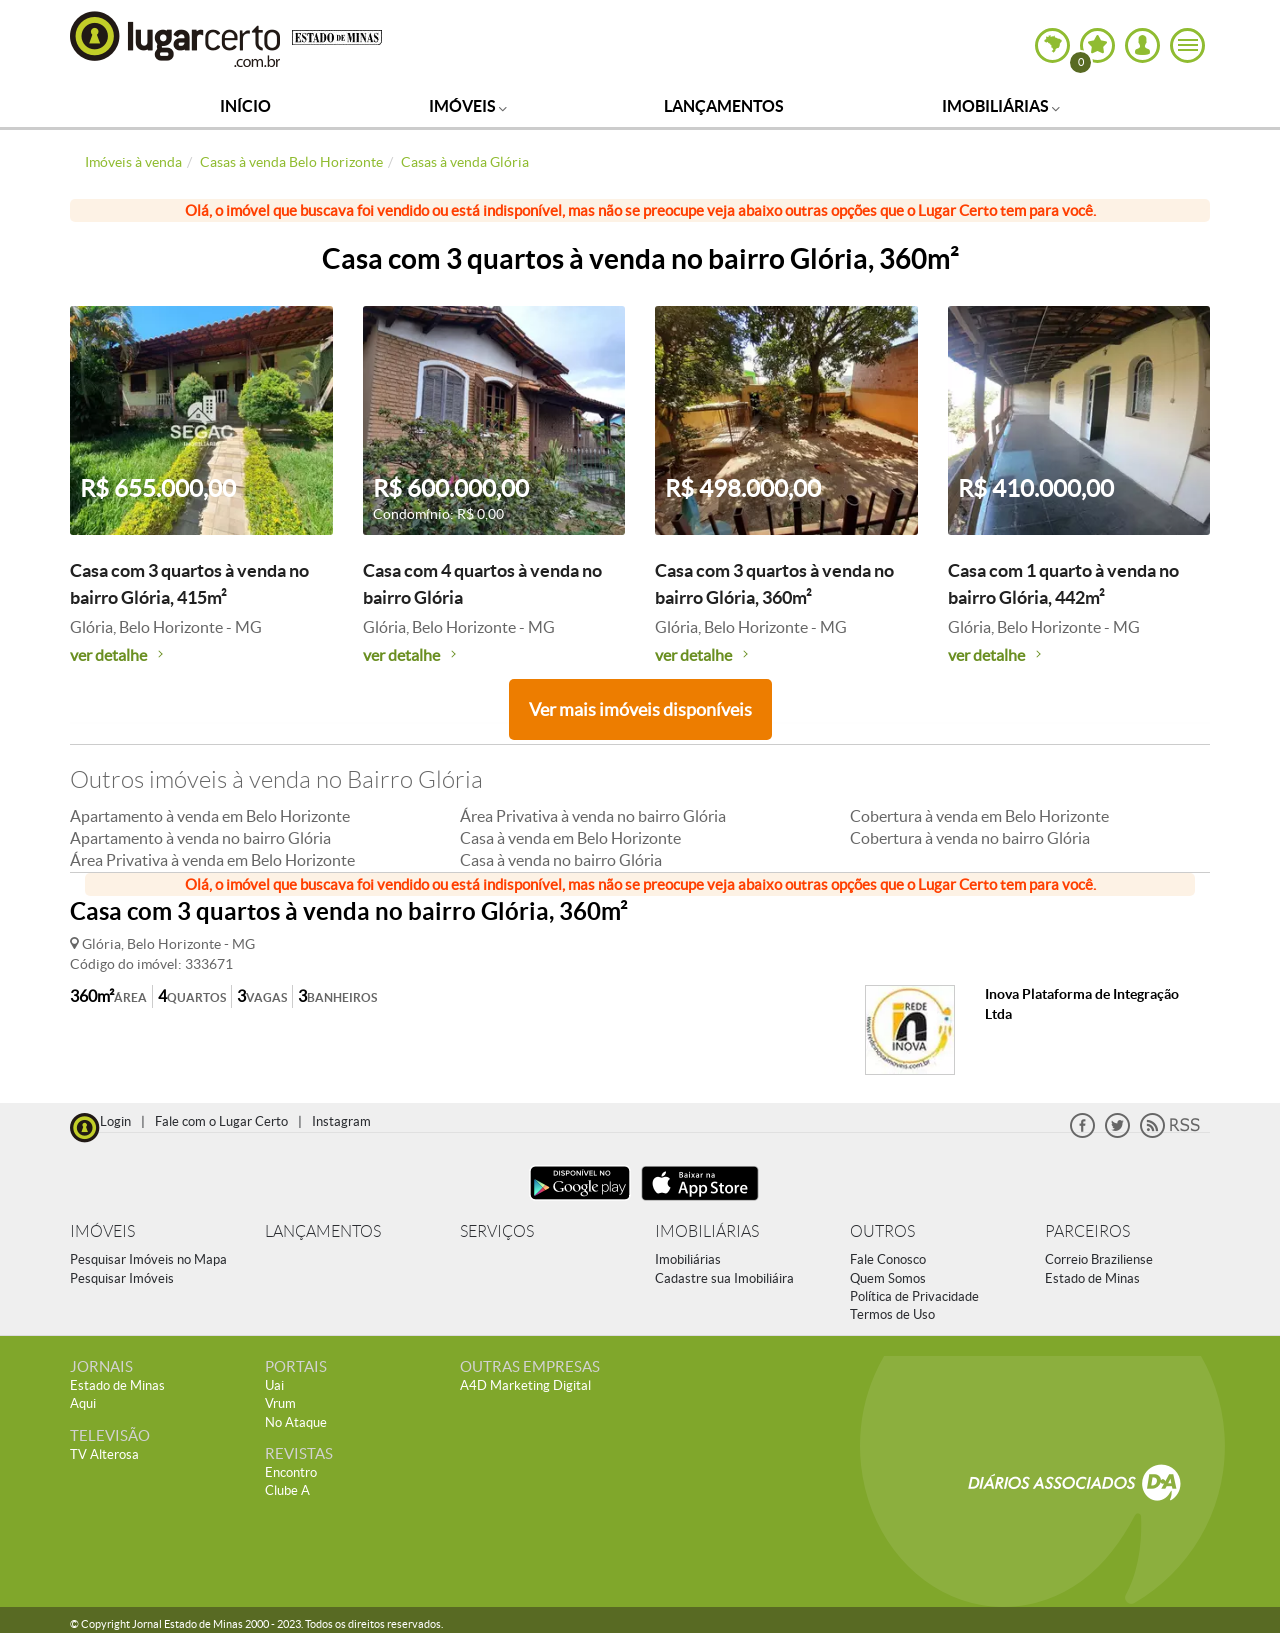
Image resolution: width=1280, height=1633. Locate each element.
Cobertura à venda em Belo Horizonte (979, 816)
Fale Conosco (888, 1259)
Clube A (287, 1490)
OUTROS (882, 1231)
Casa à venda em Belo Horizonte (570, 838)
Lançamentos (724, 106)
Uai (274, 1385)
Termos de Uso (892, 1314)
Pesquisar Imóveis (122, 1278)
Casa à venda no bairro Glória (561, 860)
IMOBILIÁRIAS (707, 1231)
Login (115, 1121)
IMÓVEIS (102, 1231)
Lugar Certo (176, 38)
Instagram (341, 1121)
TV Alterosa (104, 1454)
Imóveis (468, 106)
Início (245, 106)
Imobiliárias (1001, 106)
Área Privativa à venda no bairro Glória (593, 816)
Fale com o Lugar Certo (221, 1121)
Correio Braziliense (1099, 1259)
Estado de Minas (1092, 1278)
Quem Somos (888, 1278)
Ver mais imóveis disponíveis (640, 709)
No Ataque (296, 1422)
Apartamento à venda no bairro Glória (200, 838)
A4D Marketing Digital (525, 1385)
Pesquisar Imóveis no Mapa (148, 1259)
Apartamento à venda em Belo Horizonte (210, 816)
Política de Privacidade (914, 1296)
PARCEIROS (1087, 1231)
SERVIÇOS (497, 1231)
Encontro (291, 1472)
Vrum (280, 1403)
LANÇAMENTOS (323, 1231)
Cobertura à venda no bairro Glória (970, 838)
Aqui (83, 1403)
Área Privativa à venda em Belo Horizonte (212, 860)
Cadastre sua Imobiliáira (724, 1278)
